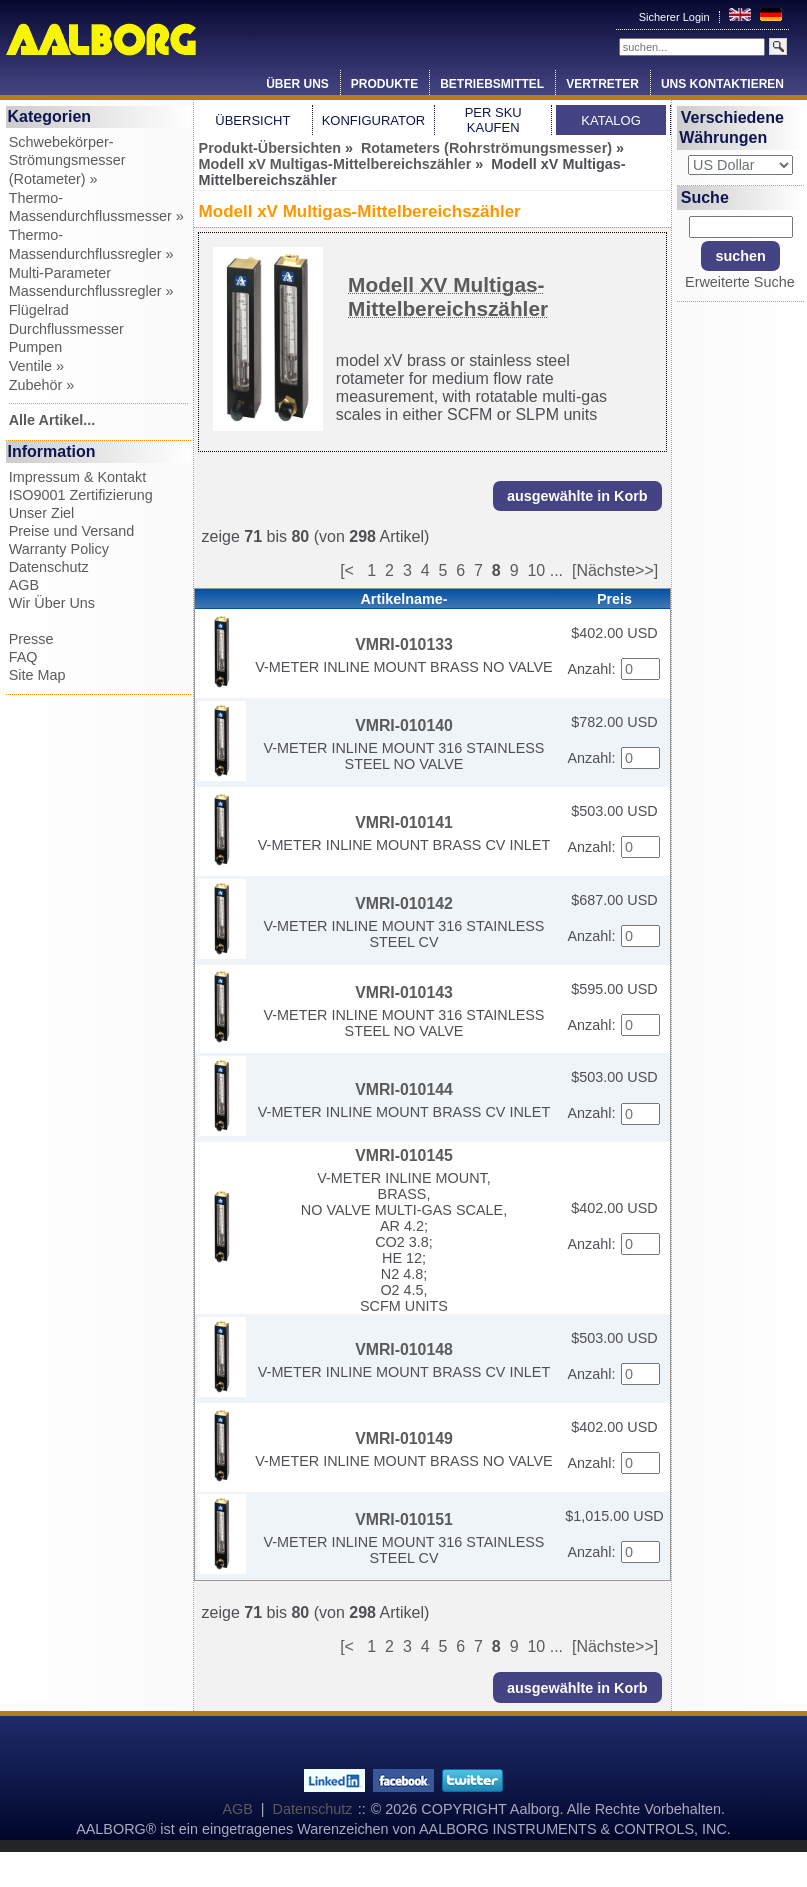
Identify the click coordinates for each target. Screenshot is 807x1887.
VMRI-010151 (404, 1519)
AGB (24, 585)
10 (536, 570)
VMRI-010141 (404, 822)
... (556, 570)
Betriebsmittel (492, 84)
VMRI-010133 (404, 644)
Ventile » (36, 366)
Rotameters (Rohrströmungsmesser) (486, 148)
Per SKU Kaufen (493, 120)
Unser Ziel (42, 513)
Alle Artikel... (52, 420)
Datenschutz (49, 567)
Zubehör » (42, 385)
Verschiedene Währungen (731, 127)
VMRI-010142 (404, 903)
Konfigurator (374, 120)
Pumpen (36, 347)
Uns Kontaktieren (722, 84)
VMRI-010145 (404, 1155)
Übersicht (252, 120)
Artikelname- (403, 599)
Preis (614, 599)
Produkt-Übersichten (270, 148)
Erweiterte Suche (740, 282)
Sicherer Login (676, 17)
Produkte (384, 84)
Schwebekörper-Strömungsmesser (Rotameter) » (67, 160)
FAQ (23, 657)
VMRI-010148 (404, 1349)
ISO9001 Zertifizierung (81, 495)
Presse (31, 639)
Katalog (610, 120)
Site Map (37, 675)
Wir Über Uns (52, 603)
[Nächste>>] (615, 570)
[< (353, 570)
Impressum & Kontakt (78, 477)
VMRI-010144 (404, 1089)
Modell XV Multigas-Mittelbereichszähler (448, 296)
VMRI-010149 (404, 1438)
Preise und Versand (72, 531)
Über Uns (297, 84)
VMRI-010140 (404, 725)
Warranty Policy (59, 549)
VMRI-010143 (404, 992)
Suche (705, 197)
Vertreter (602, 84)
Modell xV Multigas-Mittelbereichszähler (335, 164)
